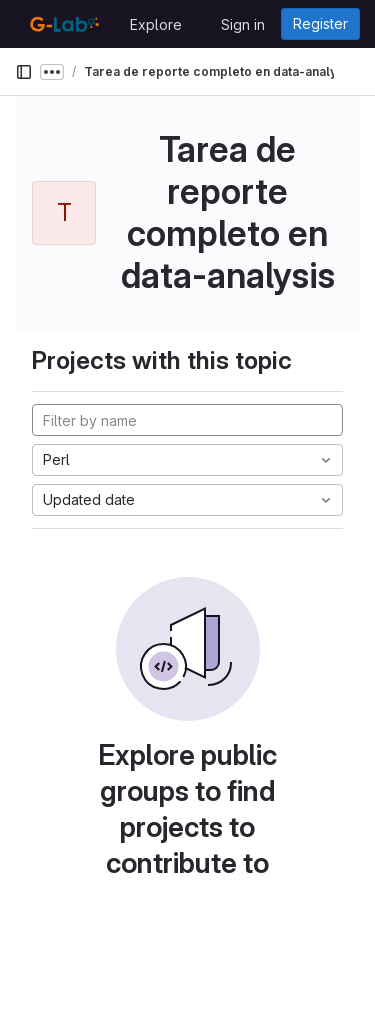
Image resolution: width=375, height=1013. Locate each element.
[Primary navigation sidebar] (24, 72)
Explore (156, 24)
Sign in (243, 24)
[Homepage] (62, 24)
